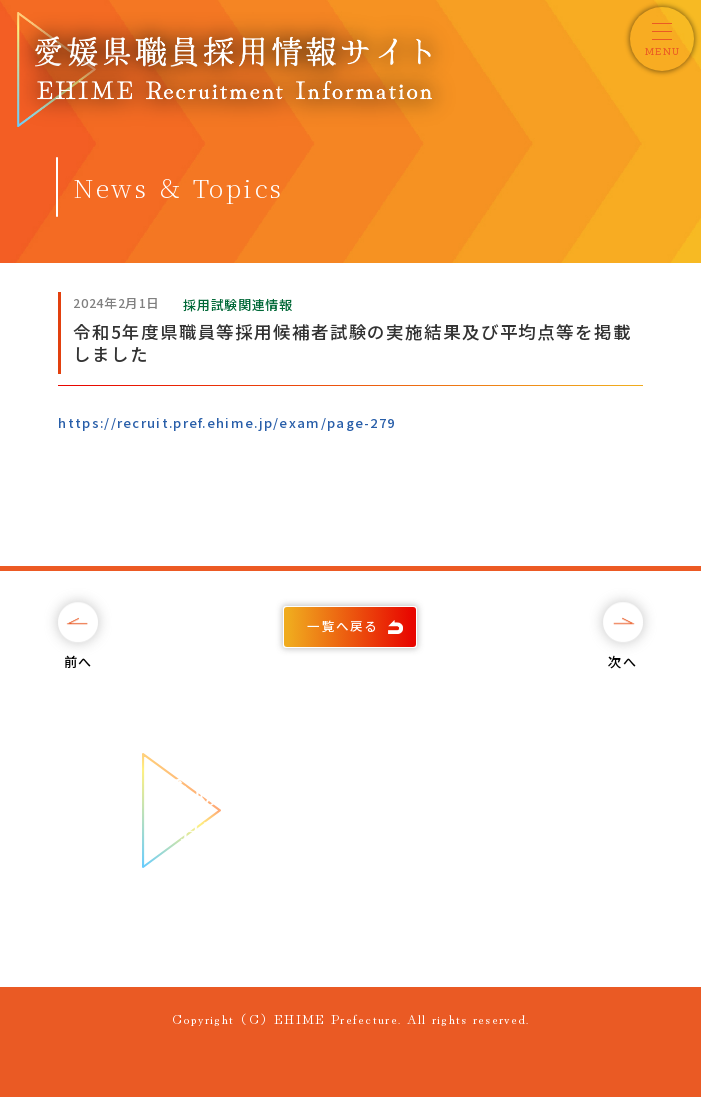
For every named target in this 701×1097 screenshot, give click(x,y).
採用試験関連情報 (237, 304)
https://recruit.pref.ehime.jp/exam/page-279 (226, 422)
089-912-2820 (372, 929)
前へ (78, 661)
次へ (622, 661)
